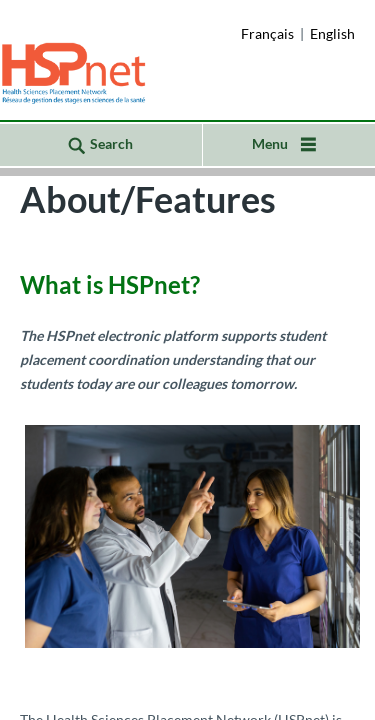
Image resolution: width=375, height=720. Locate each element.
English (332, 33)
